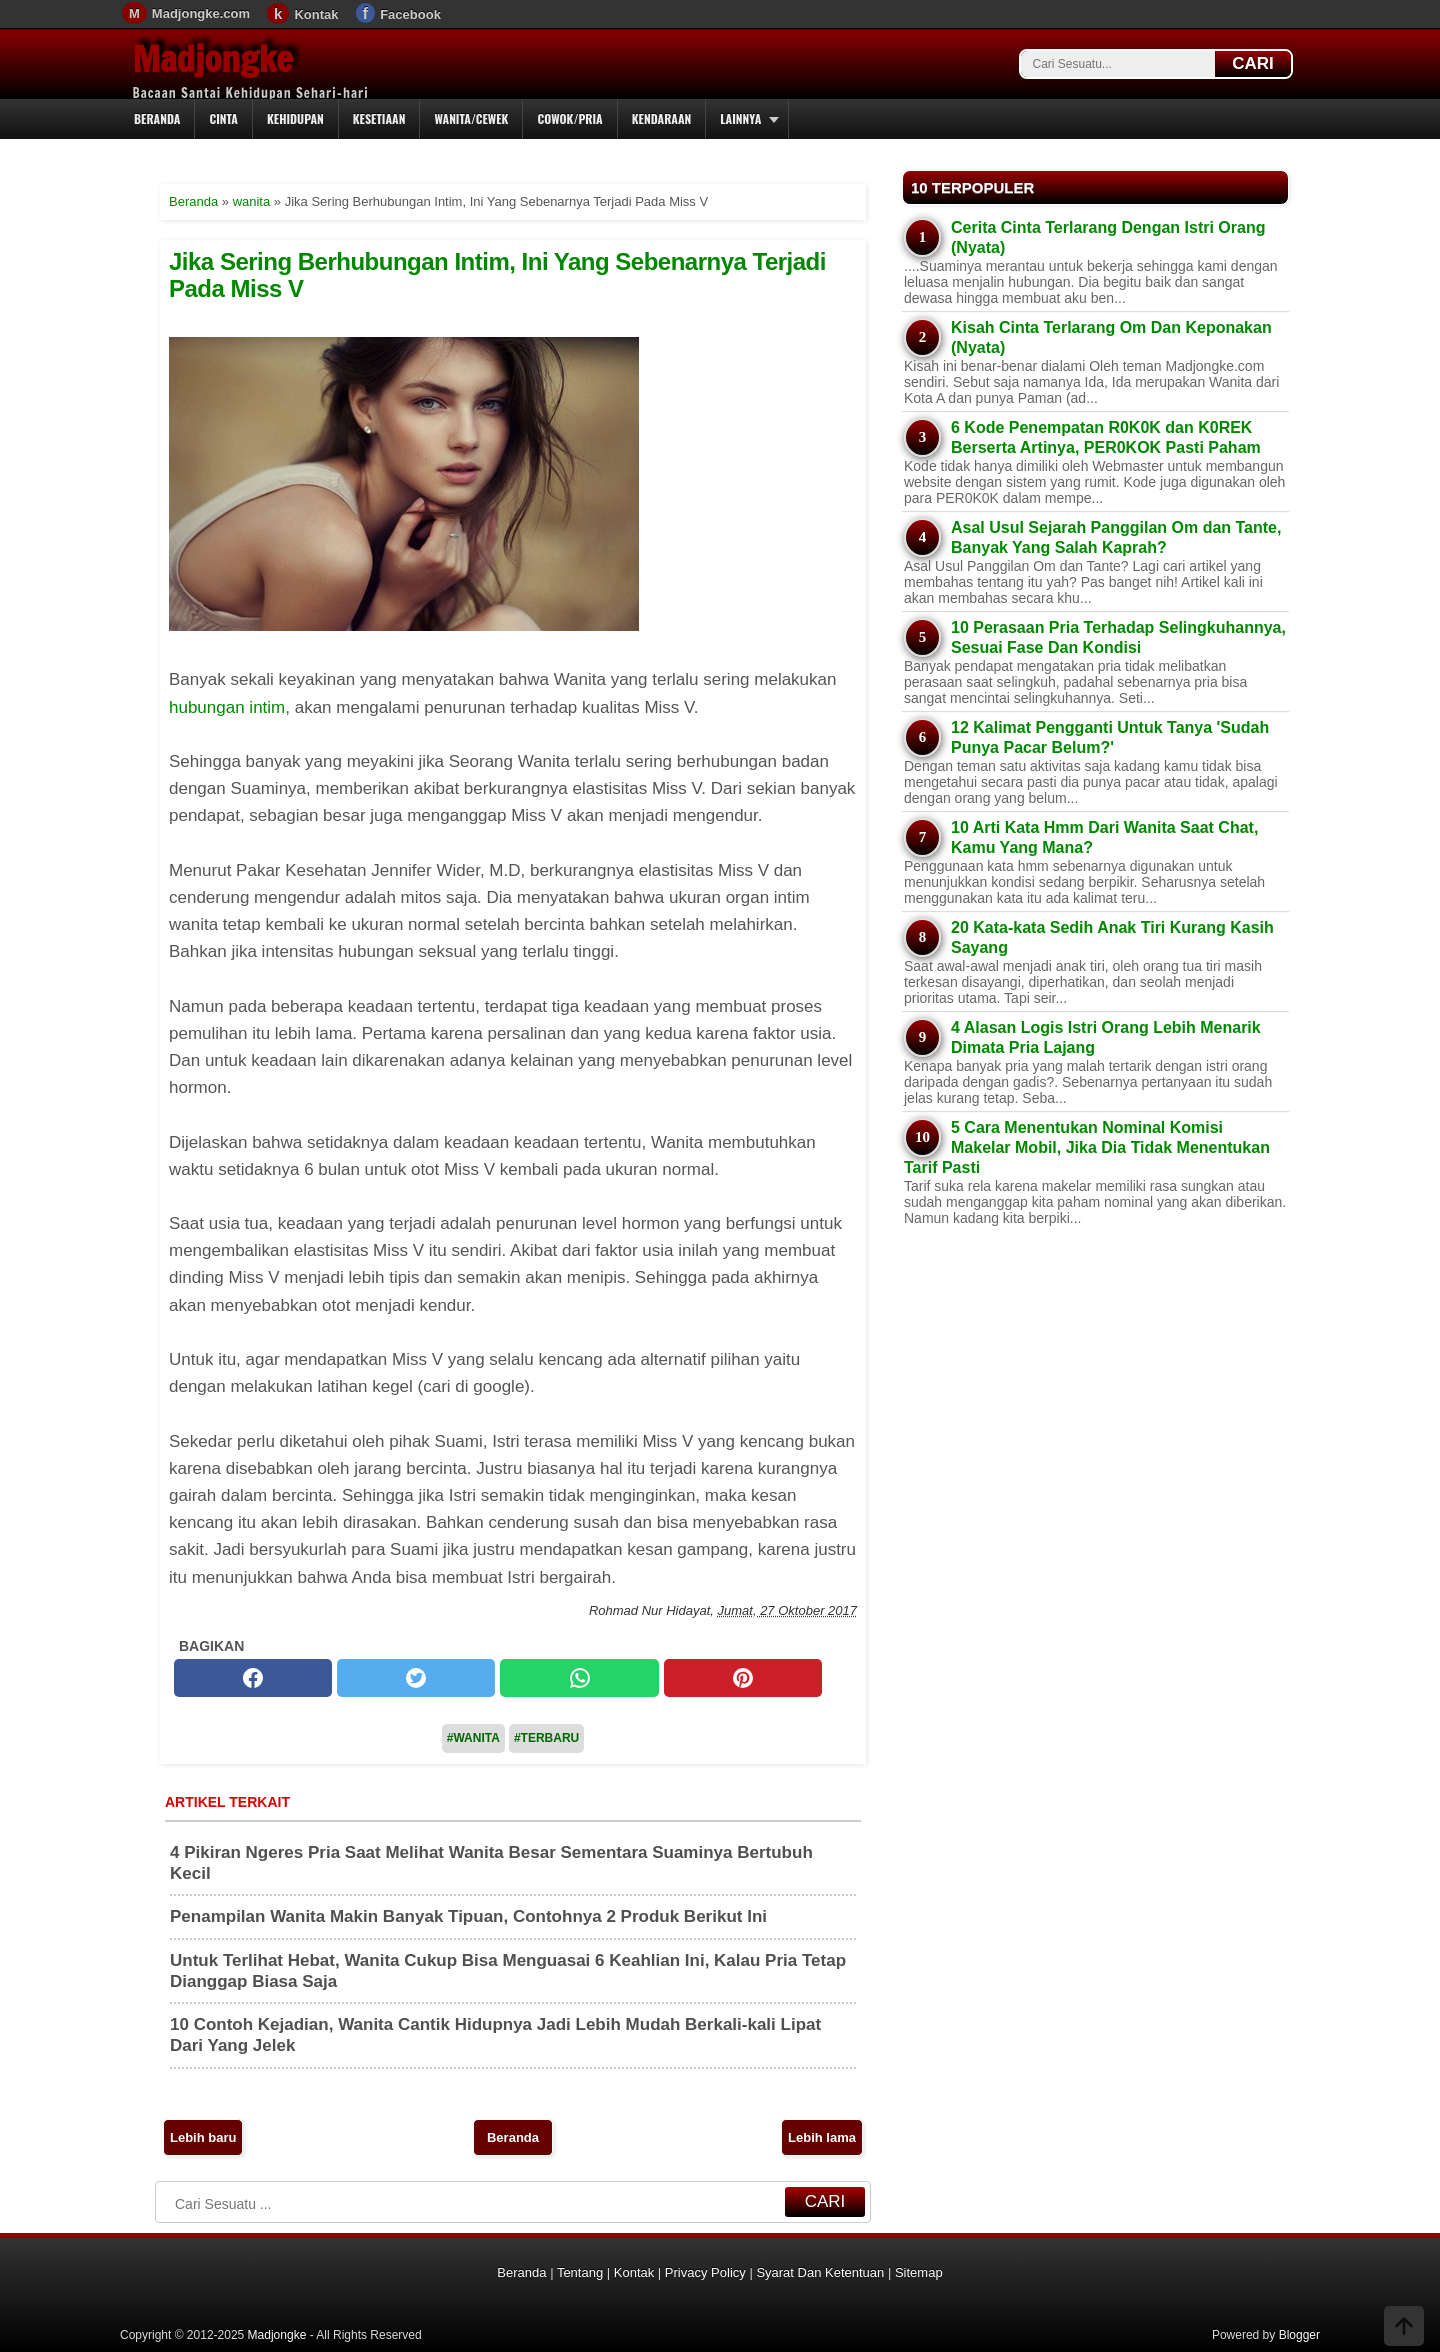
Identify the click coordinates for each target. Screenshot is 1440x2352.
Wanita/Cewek (471, 118)
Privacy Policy (705, 2272)
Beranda (157, 118)
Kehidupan (295, 118)
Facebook (410, 14)
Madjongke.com (201, 13)
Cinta (223, 118)
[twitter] (416, 1678)
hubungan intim (227, 707)
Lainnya (740, 118)
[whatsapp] (579, 1678)
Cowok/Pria (569, 118)
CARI (1253, 63)
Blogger (1299, 2335)
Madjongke (213, 59)
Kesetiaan (379, 118)
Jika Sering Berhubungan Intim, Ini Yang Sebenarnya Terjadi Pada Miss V (497, 274)
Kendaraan (662, 118)
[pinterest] (743, 1678)
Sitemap (919, 2272)
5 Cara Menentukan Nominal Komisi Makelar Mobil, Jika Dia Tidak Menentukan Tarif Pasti (1087, 1147)
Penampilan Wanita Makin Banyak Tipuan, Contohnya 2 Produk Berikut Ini (468, 1916)
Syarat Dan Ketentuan (820, 2272)
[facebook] (253, 1678)
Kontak (316, 14)
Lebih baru (203, 2137)
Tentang (580, 2272)
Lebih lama (822, 2137)
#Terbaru (546, 1738)
